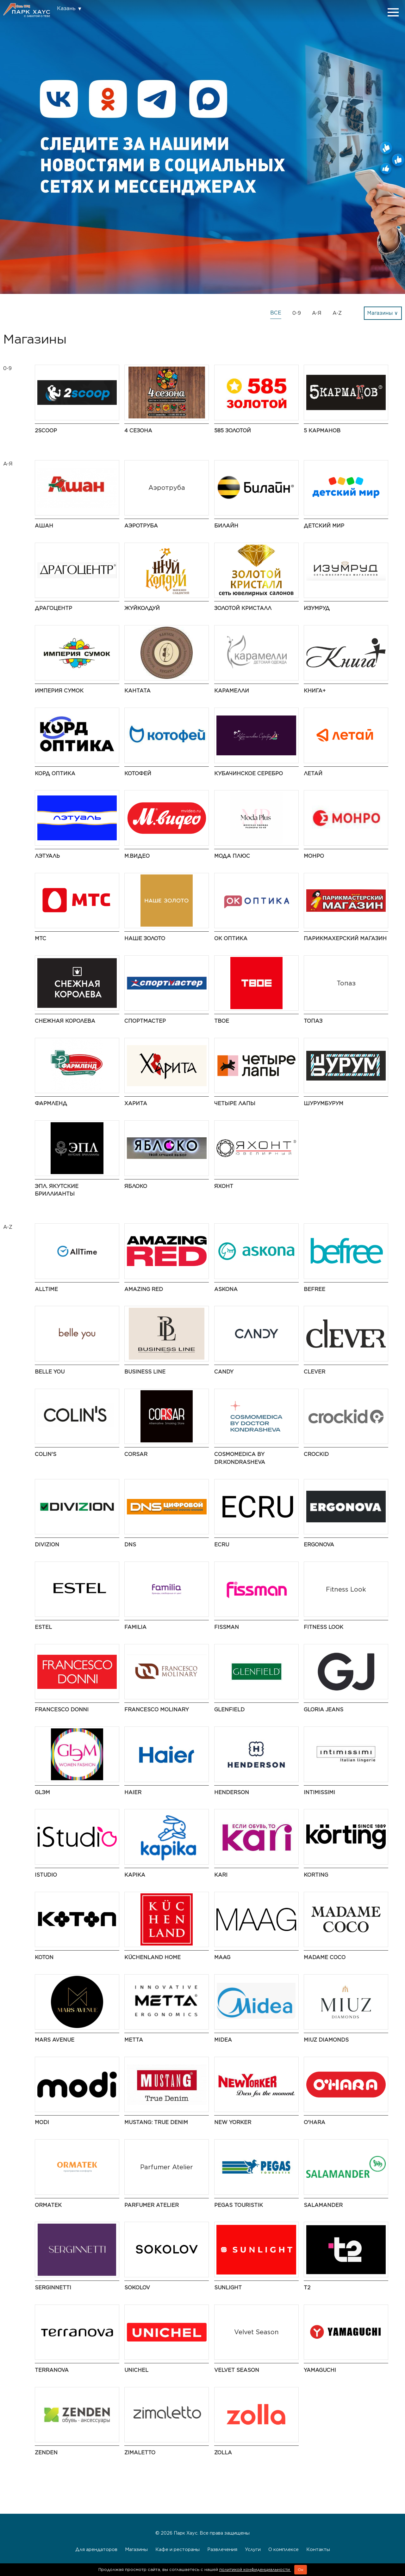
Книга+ (315, 691)
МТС (40, 938)
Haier (132, 1792)
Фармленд (51, 1103)
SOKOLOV (137, 2288)
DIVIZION (47, 1545)
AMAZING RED (143, 1289)
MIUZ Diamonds (326, 2040)
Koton (44, 1957)
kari (220, 1875)
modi (42, 2122)
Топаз (313, 1021)
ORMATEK (48, 2205)
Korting (316, 1875)
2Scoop (46, 431)
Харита (135, 1103)
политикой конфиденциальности (255, 2569)
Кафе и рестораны (177, 2549)
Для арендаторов (96, 2549)
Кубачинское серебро (248, 773)
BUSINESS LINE (144, 1372)
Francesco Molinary (156, 1710)
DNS (130, 1545)
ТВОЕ (221, 1021)
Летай (313, 773)
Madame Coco (325, 1957)
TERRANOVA (52, 2370)
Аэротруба (141, 526)
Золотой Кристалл (242, 608)
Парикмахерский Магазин (345, 938)
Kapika (134, 1875)
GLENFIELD (229, 1710)
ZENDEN (46, 2453)
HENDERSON (231, 1792)
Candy (224, 1372)
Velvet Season (236, 2370)
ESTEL (43, 1627)
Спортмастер (145, 1021)
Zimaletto (139, 2453)
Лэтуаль (47, 856)
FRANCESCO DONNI (62, 1710)
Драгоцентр (53, 608)
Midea (223, 2040)
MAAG (222, 1957)
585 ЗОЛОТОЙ (232, 431)
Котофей (137, 773)
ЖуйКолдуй (142, 608)
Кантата (137, 691)
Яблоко (135, 1186)
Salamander (323, 2205)
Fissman (226, 1627)
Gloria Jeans (323, 1710)
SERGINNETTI (53, 2288)
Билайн (226, 526)
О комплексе (283, 2549)
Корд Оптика (55, 773)
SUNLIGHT (228, 2288)
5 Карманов (322, 431)
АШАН (44, 526)
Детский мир (324, 526)
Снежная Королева (65, 1021)
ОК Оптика (230, 938)
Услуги (253, 2549)
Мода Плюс (232, 856)
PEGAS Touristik (238, 2205)
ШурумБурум (323, 1103)
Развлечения (222, 2549)
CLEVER (314, 1372)
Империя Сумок (59, 691)
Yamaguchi (320, 2370)
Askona (226, 1289)
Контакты (318, 2549)
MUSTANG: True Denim (156, 2122)
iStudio (46, 1875)
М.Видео (137, 856)
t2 (307, 2288)
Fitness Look (323, 1627)
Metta (133, 2040)
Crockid (316, 1454)
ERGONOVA (319, 1545)
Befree (314, 1289)
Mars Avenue (54, 2040)
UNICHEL (136, 2370)
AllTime (46, 1289)
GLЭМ (42, 1792)
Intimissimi (319, 1792)
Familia (135, 1627)
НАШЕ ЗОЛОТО (144, 938)
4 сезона (138, 431)
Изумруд (317, 608)
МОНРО (314, 856)
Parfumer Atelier (151, 2205)
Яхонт (223, 1186)
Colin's (45, 1454)
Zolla (223, 2453)
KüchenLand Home (152, 1957)
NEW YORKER (232, 2122)
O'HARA (314, 2122)
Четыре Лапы (234, 1103)
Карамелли (231, 691)
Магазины (136, 2549)
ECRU (221, 1545)
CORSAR (135, 1454)
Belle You (50, 1372)
